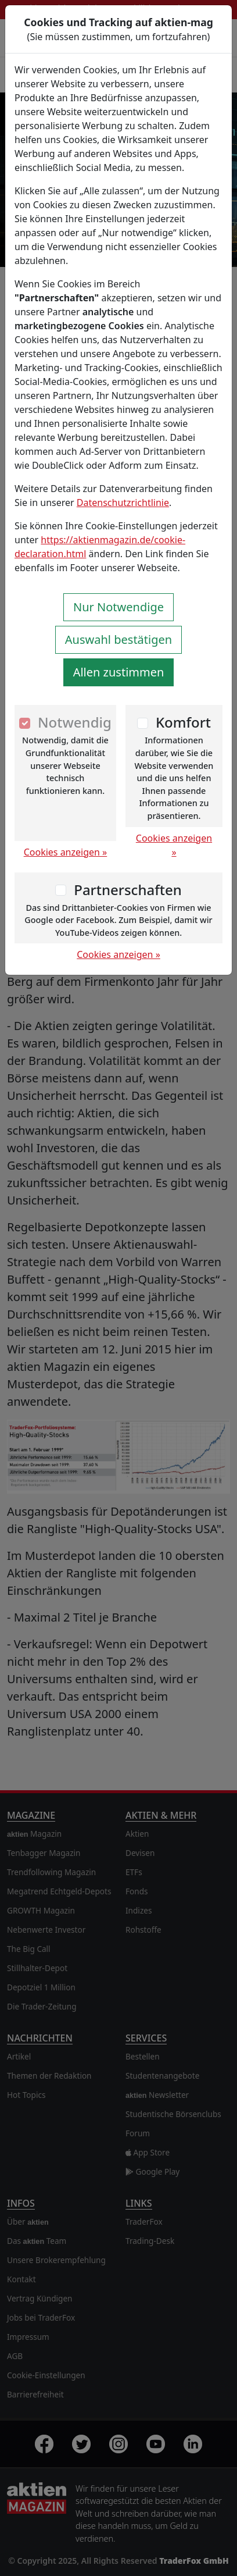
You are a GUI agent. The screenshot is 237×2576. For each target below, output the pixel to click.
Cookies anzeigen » (65, 852)
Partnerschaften (128, 889)
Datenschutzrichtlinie (123, 502)
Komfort (183, 722)
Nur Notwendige (118, 607)
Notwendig (75, 722)
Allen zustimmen (118, 672)
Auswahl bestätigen (118, 639)
